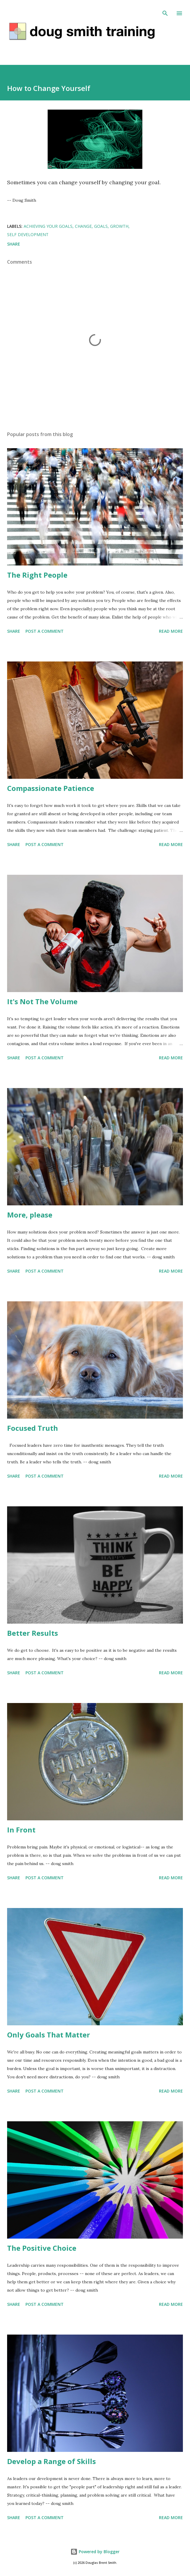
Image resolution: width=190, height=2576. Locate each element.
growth (119, 226)
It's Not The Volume (42, 1001)
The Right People (37, 575)
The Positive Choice (41, 2248)
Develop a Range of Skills (51, 2461)
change (83, 226)
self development (28, 234)
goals (101, 226)
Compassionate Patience (50, 788)
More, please (29, 1215)
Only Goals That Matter (48, 2035)
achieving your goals (48, 226)
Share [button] (13, 244)
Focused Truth (32, 1428)
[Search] (165, 10)
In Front (21, 1830)
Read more (171, 631)
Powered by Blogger (95, 2551)
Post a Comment (44, 631)
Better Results (32, 1633)
